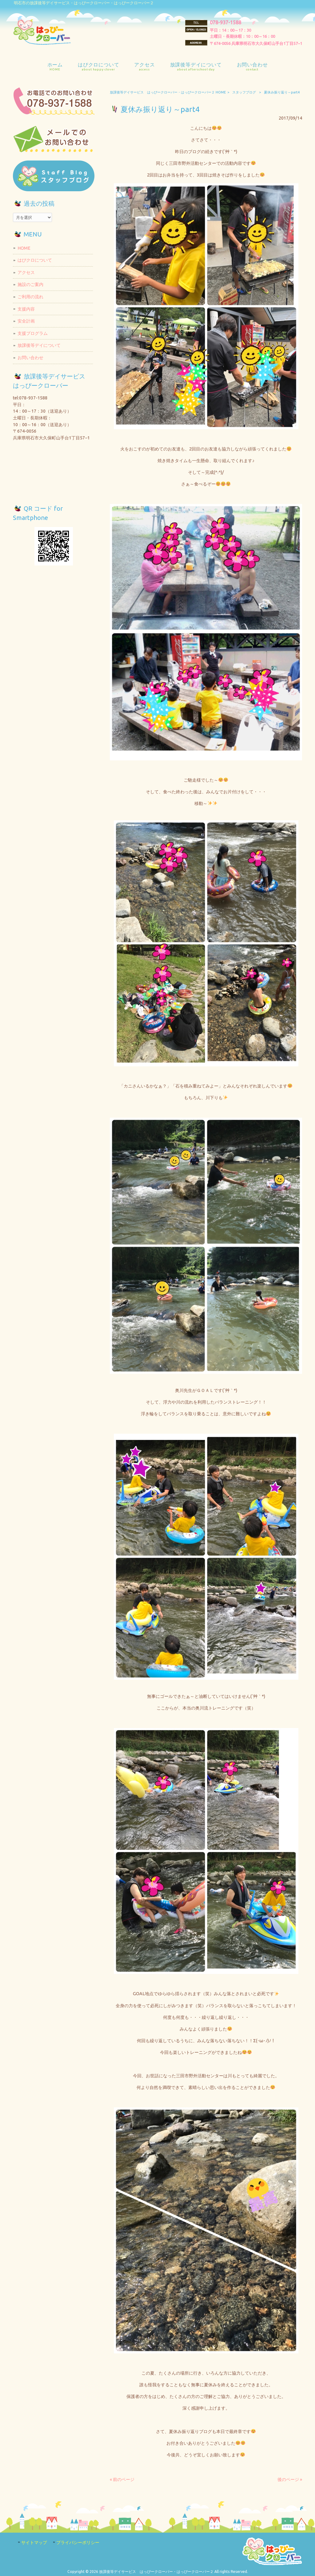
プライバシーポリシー (77, 2542)
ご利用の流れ (30, 296)
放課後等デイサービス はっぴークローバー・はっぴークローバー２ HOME (168, 92)
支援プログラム (33, 333)
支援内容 (26, 309)
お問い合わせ (30, 357)
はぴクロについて (35, 260)
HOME (24, 248)
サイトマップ (34, 2542)
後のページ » (289, 2479)
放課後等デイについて (39, 345)
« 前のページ (122, 2479)
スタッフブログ (244, 92)
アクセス (26, 272)
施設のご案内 (30, 284)
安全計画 (26, 321)
